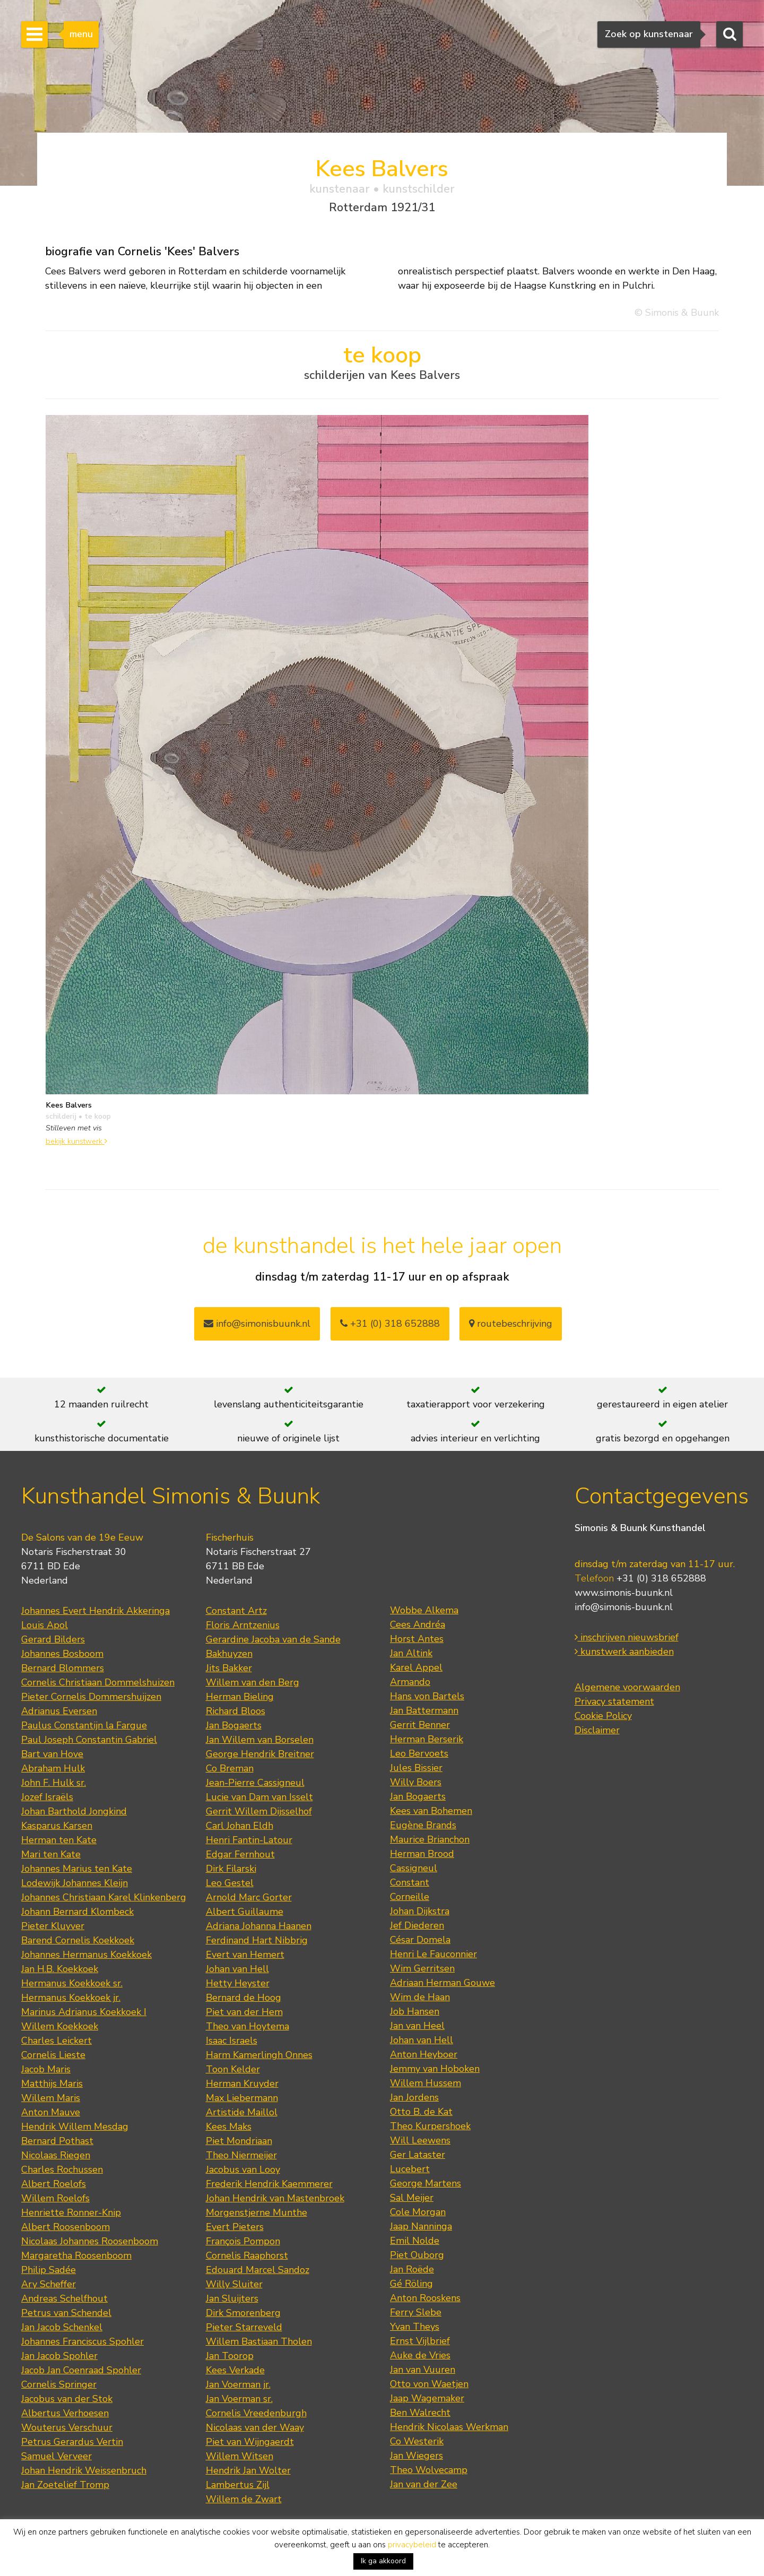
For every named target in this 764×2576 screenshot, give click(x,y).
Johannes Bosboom (62, 1653)
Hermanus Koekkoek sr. (72, 1983)
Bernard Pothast (57, 2140)
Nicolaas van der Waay (255, 2427)
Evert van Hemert (245, 1954)
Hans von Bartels (427, 1696)
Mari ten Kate (51, 1854)
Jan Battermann (424, 1710)
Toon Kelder (233, 2069)
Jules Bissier (416, 1767)
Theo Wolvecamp (428, 2469)
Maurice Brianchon (430, 1839)
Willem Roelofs (55, 2198)
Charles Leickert (56, 2040)
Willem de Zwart (244, 2499)
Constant (409, 1882)
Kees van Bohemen (431, 1810)
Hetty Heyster (238, 1983)
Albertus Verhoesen (65, 2413)
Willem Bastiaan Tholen (259, 2341)
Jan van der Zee (423, 2484)
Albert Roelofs (53, 2183)
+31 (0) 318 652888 (390, 1323)
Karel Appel (416, 1667)
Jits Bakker (229, 1668)
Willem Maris (50, 2097)
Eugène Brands (423, 1825)
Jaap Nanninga (421, 2226)
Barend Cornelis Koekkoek (77, 1940)
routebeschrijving (510, 1323)
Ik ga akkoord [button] (383, 2561)
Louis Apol (44, 1625)
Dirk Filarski (231, 1868)
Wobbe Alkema (424, 1610)
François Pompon (243, 2241)
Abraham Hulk (53, 1768)
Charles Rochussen (62, 2169)
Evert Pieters (235, 2226)
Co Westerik (417, 2441)
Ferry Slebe (415, 2312)
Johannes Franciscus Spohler (82, 2341)
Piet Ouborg (417, 2255)
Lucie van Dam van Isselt (259, 1797)
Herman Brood (422, 1853)
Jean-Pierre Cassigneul (255, 1782)
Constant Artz (236, 1610)
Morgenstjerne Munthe (256, 2212)
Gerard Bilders (53, 1639)
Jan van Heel (417, 2025)
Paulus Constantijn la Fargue (84, 1725)
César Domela (420, 1939)
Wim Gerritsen (422, 1968)
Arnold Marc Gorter (249, 1897)
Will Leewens (420, 2140)
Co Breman (230, 1768)
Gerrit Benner (420, 1724)
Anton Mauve (50, 2112)
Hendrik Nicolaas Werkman (449, 2427)
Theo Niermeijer (241, 2155)
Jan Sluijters (232, 2298)
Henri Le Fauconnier (433, 1954)
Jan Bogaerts (234, 1725)
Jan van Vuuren (422, 2369)
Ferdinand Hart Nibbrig (257, 1940)
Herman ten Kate (59, 1840)
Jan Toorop (230, 2355)
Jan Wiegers (416, 2455)
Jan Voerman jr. (238, 2384)
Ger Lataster (417, 2154)
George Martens (425, 2183)
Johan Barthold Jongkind (74, 1811)
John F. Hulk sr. (53, 1782)
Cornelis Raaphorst (247, 2255)
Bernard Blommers (62, 1668)
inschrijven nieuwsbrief (627, 1637)
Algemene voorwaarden (627, 1687)
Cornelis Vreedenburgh (256, 2413)
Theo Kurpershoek (430, 2126)
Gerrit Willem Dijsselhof (259, 1811)
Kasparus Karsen (56, 1825)
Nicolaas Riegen (55, 2155)
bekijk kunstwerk (76, 1141)
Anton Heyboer (423, 2054)
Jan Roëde (412, 2269)
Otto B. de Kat (421, 2111)
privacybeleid (412, 2544)
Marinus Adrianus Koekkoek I (83, 2012)
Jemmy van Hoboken (435, 2068)
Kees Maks (228, 2126)
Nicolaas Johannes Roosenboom (89, 2241)
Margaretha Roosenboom (76, 2255)
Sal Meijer (411, 2197)
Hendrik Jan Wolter (248, 2470)
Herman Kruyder (242, 2083)
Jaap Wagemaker (427, 2398)
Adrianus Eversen (59, 1711)
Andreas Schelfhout (64, 2298)
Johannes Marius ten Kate (76, 1868)
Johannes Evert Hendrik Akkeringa (95, 1610)
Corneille (409, 1896)
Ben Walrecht (420, 2412)
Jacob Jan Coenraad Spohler (81, 2370)
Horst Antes (417, 1638)
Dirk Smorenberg (243, 2312)
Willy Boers (415, 1782)
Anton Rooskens (425, 2298)
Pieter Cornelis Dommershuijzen (91, 1696)
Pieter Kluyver (52, 1926)
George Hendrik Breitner (260, 1754)
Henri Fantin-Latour (249, 1840)
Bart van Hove (52, 1754)
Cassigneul (413, 1868)
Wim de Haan (420, 1997)
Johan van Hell (237, 1969)
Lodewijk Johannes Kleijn (74, 1883)
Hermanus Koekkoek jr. (70, 1997)
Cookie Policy (603, 1715)
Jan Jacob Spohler (59, 2355)
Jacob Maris (46, 2069)
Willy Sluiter (234, 2284)
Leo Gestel (230, 1883)
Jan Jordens (414, 2097)
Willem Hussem (425, 2083)
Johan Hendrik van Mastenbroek (275, 2198)
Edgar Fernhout (240, 1854)
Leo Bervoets (419, 1753)
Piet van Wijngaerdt (250, 2441)
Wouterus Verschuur (66, 2427)
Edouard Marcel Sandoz (257, 2269)
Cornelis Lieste (53, 2054)
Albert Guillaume (244, 1911)
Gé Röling (411, 2283)
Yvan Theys (414, 2326)
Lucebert (410, 2169)
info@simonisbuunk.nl (257, 1323)
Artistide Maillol (241, 2112)
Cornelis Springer (59, 2384)
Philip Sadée (48, 2269)
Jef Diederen (417, 1925)
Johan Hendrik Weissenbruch (83, 2470)
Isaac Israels (231, 2040)
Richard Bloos (235, 1711)
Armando (410, 1681)
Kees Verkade (235, 2370)
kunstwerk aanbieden (624, 1651)
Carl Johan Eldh (239, 1825)
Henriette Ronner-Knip (71, 2212)
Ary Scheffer (48, 2284)
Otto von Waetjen (429, 2384)
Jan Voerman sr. (239, 2398)
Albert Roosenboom (65, 2226)
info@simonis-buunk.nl (624, 1607)
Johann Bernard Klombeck (77, 1911)
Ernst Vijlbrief (420, 2341)
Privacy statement (614, 1701)
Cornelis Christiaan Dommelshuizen (98, 1682)
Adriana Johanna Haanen (258, 1926)
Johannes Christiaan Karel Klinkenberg (103, 1897)
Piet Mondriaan (239, 2140)
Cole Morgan (418, 2212)
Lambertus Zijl (238, 2484)
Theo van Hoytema (247, 2026)
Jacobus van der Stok (66, 2398)
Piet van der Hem (244, 2012)
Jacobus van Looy (243, 2169)
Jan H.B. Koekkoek (59, 1969)
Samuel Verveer (56, 2456)
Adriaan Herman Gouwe (442, 1982)
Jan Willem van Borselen (260, 1739)
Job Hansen (414, 2011)
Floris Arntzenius (243, 1625)
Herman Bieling (240, 1696)
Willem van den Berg (252, 1682)
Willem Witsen (239, 2456)
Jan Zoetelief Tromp (65, 2484)
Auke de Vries (420, 2355)
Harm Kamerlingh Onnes (259, 2054)
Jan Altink (411, 1653)
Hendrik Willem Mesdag (74, 2126)
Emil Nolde (414, 2240)
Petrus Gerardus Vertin (72, 2441)
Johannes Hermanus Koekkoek (86, 1954)
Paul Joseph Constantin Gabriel (89, 1739)
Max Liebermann (242, 2097)
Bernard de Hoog (243, 1997)
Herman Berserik (426, 1739)
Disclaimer (597, 1730)
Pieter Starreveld (244, 2327)
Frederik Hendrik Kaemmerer (269, 2183)
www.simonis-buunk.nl (624, 1592)
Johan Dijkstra (419, 1911)
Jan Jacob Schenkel (61, 2327)
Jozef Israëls (47, 1797)
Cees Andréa (417, 1624)
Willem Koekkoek (59, 2026)
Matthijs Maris (52, 2083)
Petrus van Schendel (66, 2312)
